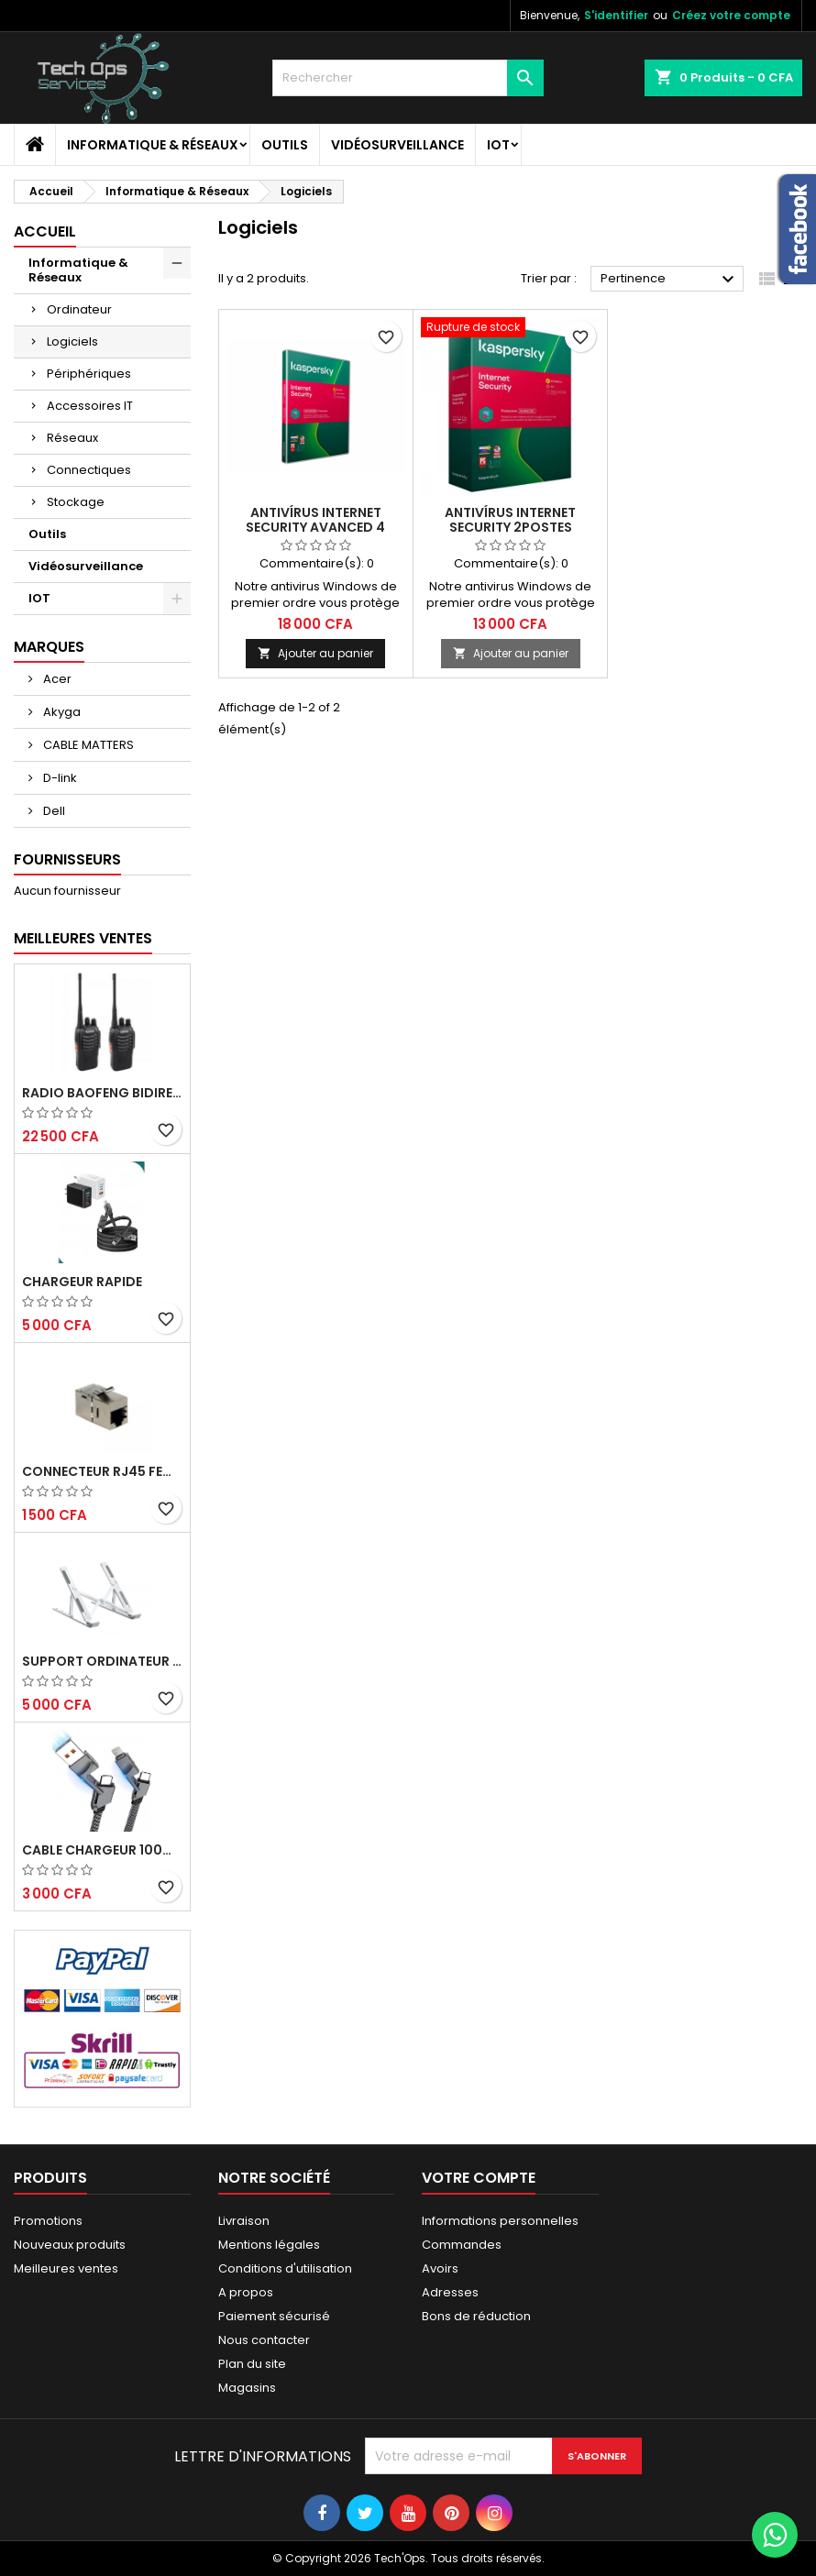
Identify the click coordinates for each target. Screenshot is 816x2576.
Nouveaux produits (70, 2244)
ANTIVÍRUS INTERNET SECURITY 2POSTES (510, 519)
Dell (52, 811)
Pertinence (670, 280)
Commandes (462, 2244)
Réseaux (72, 437)
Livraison (244, 2220)
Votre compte (478, 2177)
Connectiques (89, 470)
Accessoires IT (90, 405)
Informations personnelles (500, 2220)
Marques (49, 646)
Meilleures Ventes (83, 938)
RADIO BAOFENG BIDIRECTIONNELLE (102, 1092)
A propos (245, 2292)
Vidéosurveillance (397, 145)
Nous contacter (264, 2340)
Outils (284, 145)
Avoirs (440, 2268)
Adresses (450, 2292)
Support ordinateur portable (102, 1661)
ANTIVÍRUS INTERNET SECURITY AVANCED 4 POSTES (315, 527)
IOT (498, 145)
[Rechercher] (408, 78)
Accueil (45, 231)
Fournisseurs (67, 859)
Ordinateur (79, 309)
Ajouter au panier (315, 653)
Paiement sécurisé (274, 2316)
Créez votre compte (731, 15)
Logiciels (72, 341)
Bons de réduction (476, 2316)
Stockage (76, 502)
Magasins (247, 2387)
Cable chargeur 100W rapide (102, 1850)
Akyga (60, 712)
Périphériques (89, 373)
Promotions (48, 2220)
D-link (58, 778)
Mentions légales (269, 2244)
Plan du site (252, 2363)
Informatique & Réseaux (152, 145)
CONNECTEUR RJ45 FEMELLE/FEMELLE (102, 1471)
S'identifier (616, 15)
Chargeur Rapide (82, 1281)
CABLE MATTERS (87, 745)
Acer (56, 679)
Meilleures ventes (66, 2268)
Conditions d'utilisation (285, 2268)
